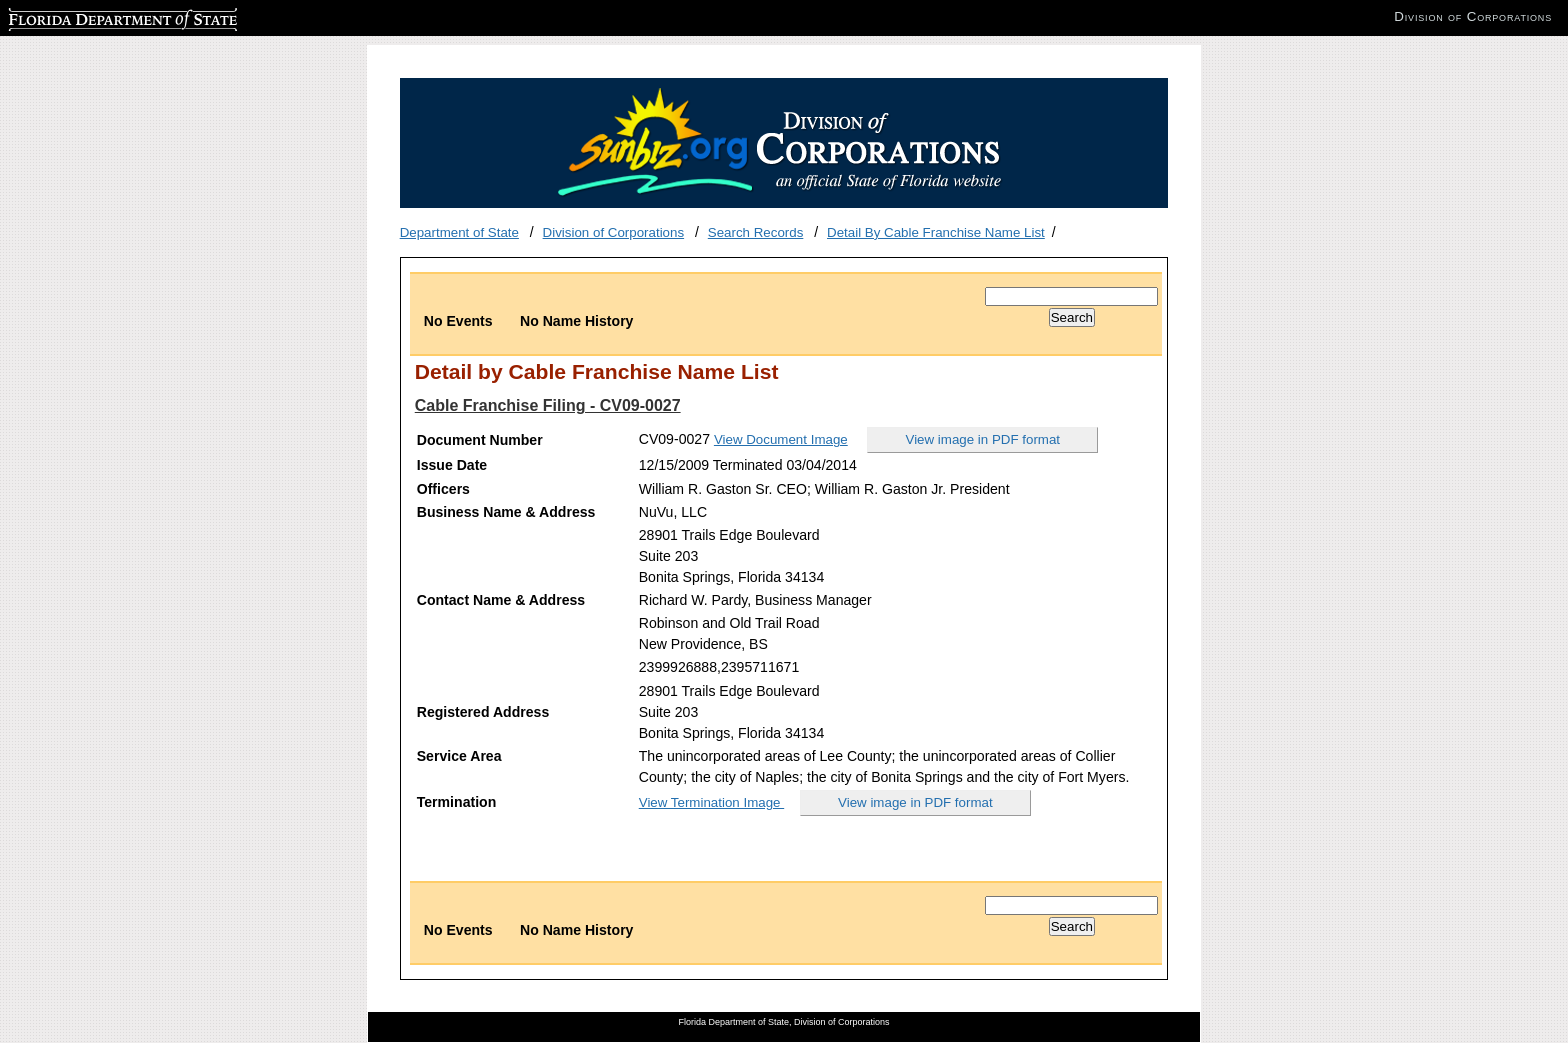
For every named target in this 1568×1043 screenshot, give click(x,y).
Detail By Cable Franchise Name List (936, 232)
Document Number (480, 440)
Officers (443, 489)
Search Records (756, 232)
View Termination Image (711, 802)
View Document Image (781, 439)
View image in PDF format (983, 439)
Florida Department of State (90, 16)
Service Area (459, 756)
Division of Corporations (614, 232)
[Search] (1071, 296)
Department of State (459, 232)
